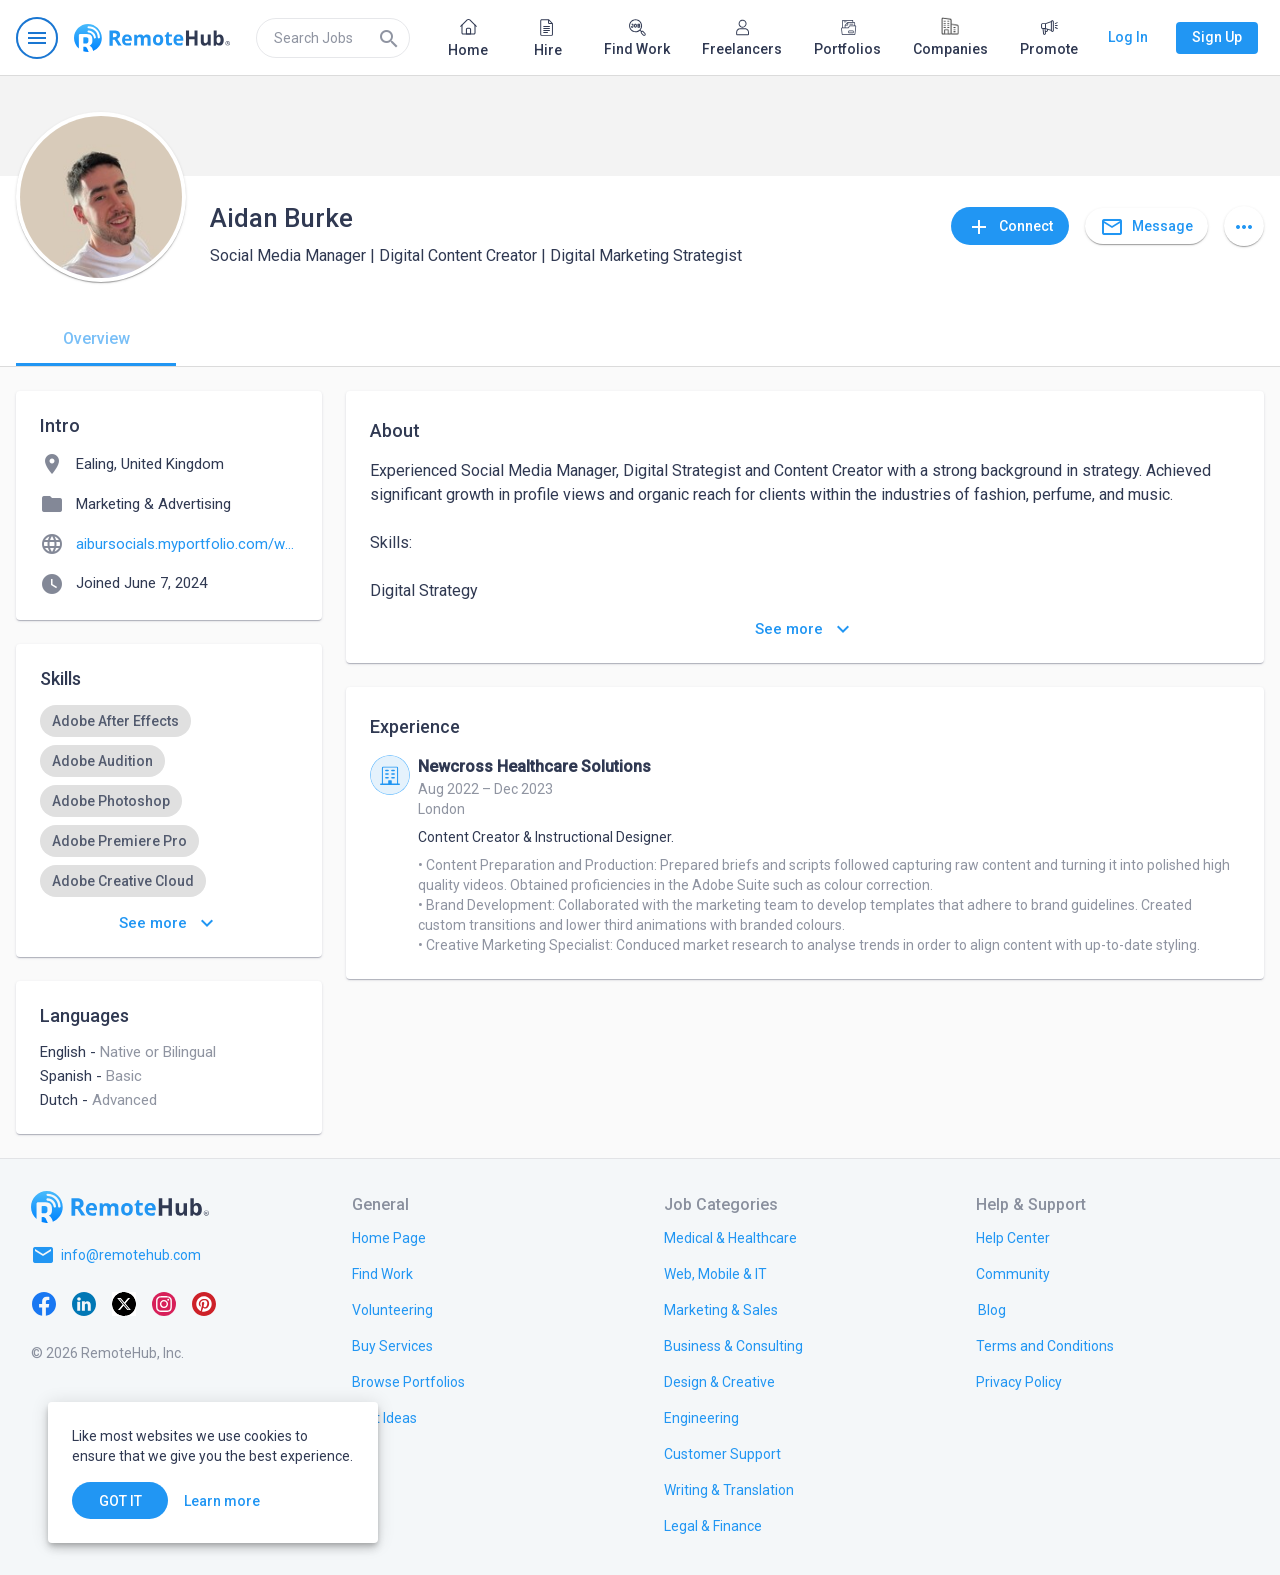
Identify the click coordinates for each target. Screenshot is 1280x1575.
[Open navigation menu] (37, 38)
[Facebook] (44, 1303)
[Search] (389, 38)
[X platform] (124, 1303)
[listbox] (169, 801)
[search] (333, 38)
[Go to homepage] (152, 38)
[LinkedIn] (84, 1303)
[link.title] (389, 1237)
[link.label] (1013, 1237)
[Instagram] (164, 1303)
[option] (115, 721)
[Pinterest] (204, 1303)
